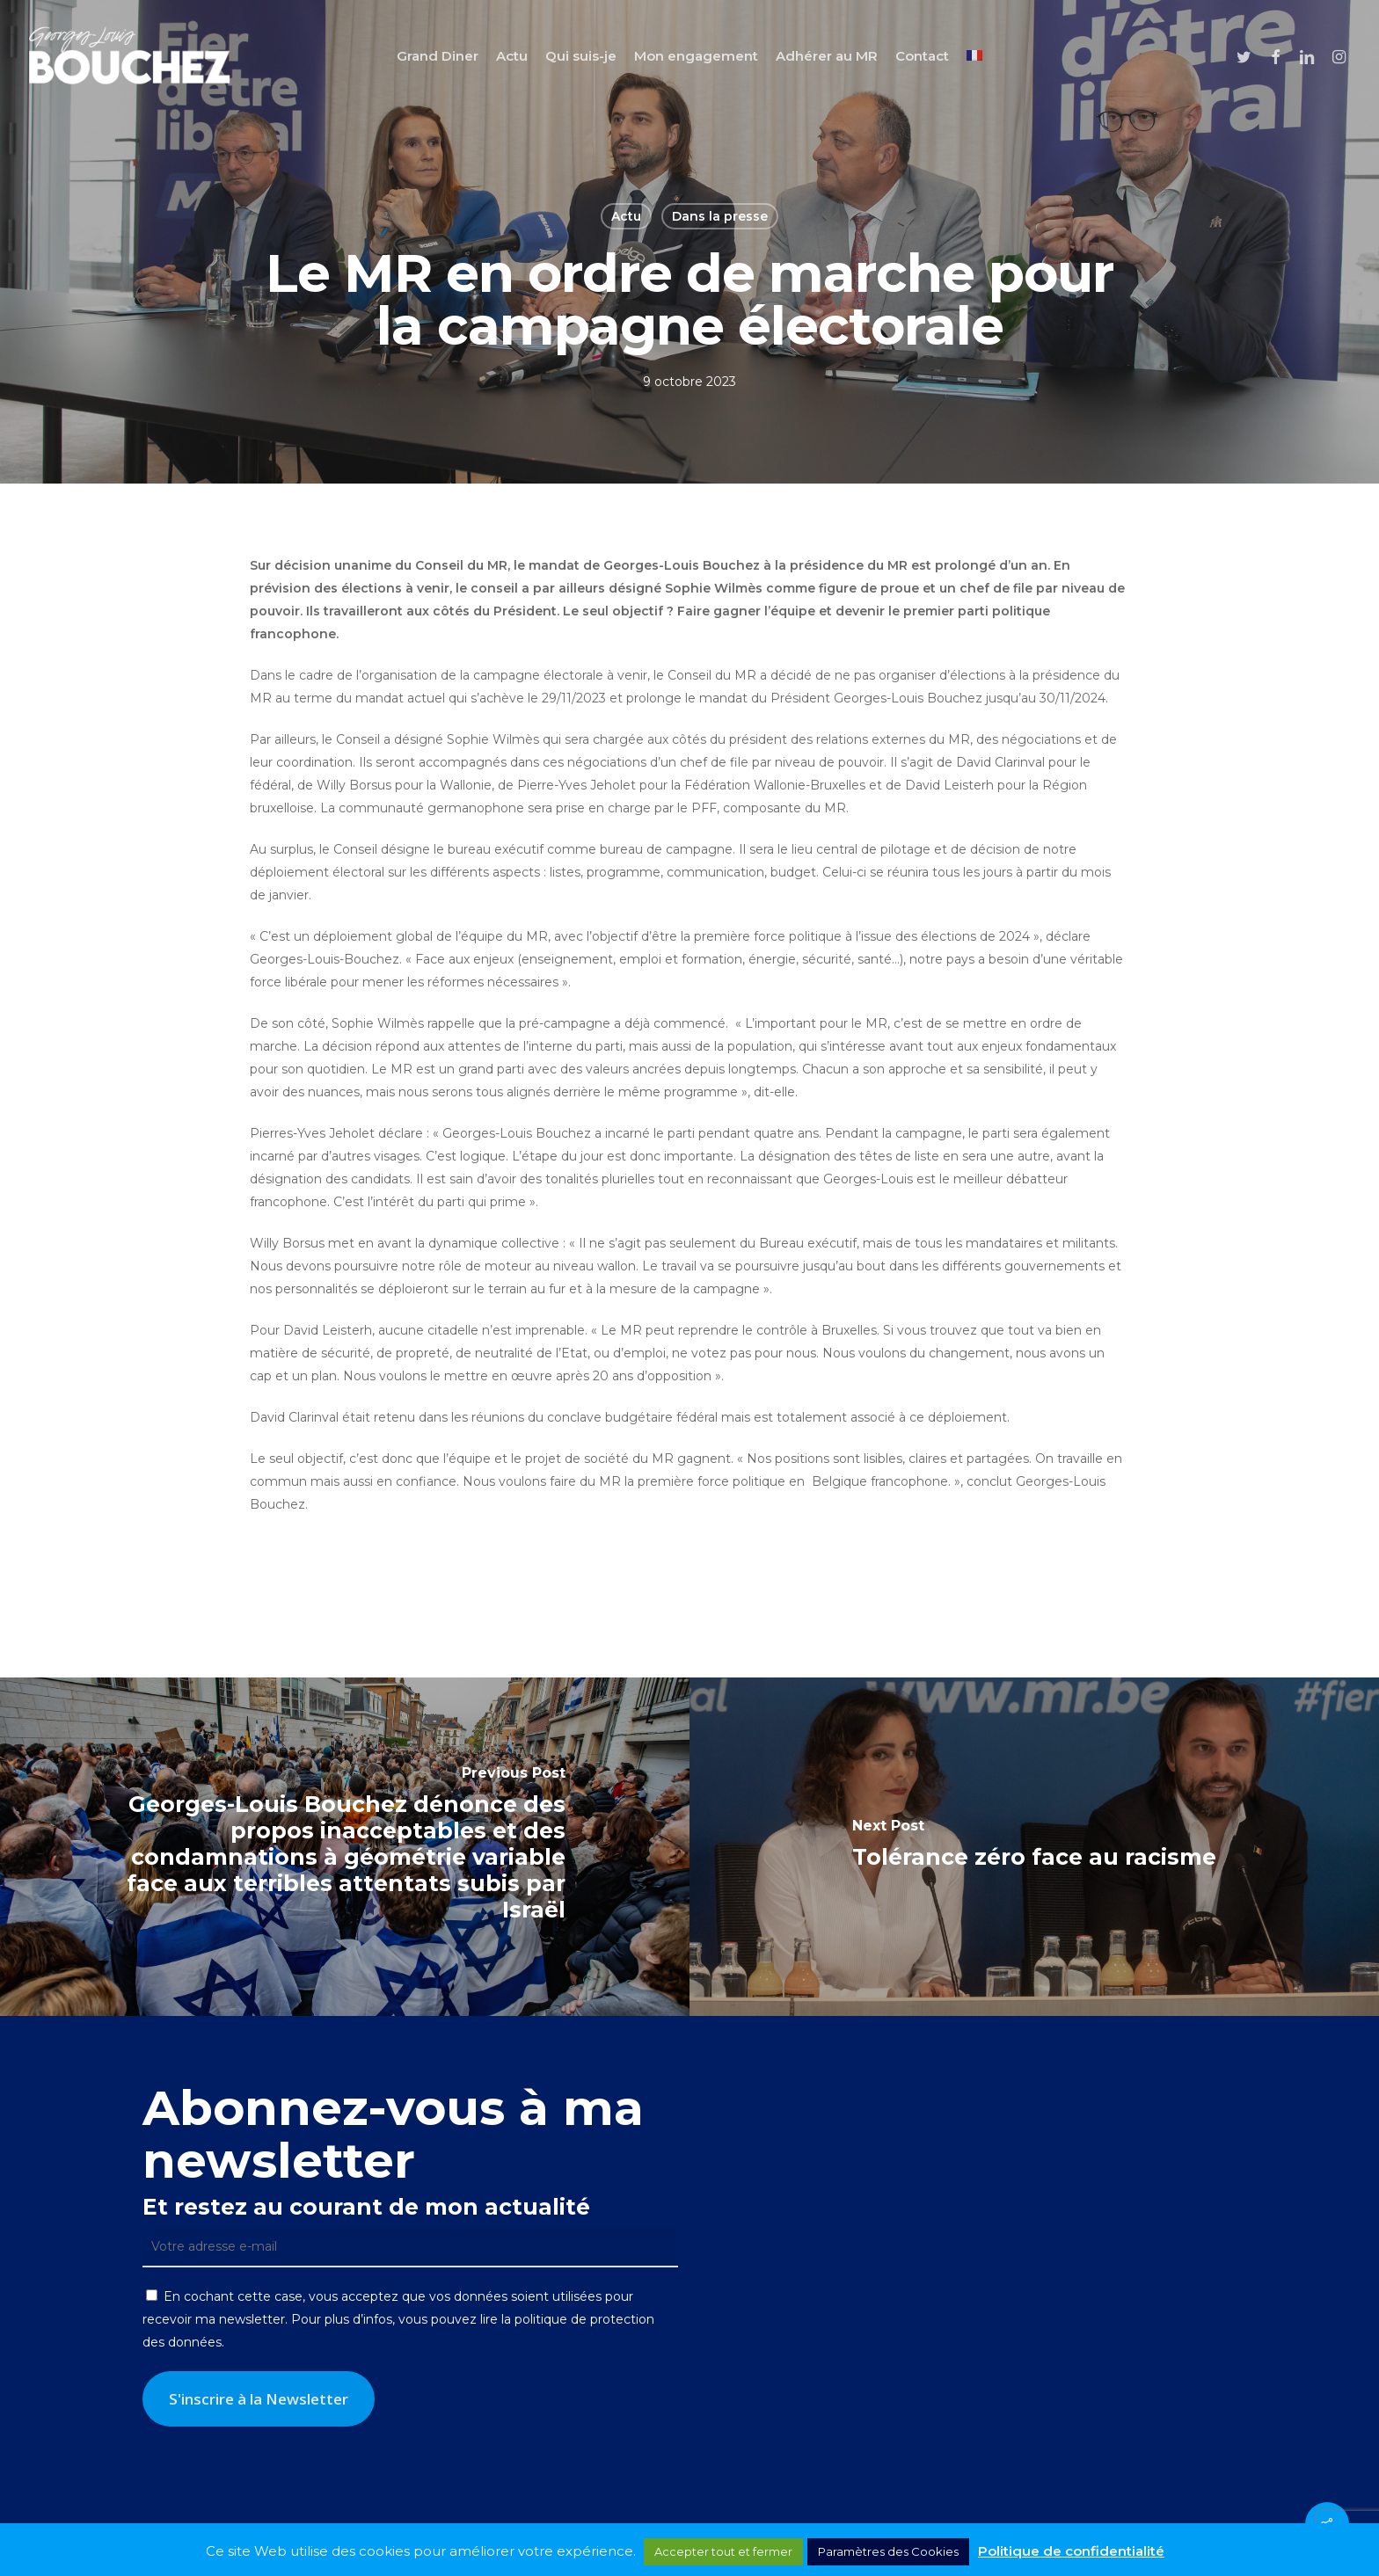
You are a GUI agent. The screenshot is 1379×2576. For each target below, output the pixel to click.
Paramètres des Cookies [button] (888, 2551)
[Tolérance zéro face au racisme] (1034, 1846)
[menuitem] (974, 55)
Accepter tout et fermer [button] (723, 2551)
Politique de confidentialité (1071, 2551)
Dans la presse (720, 216)
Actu (626, 216)
